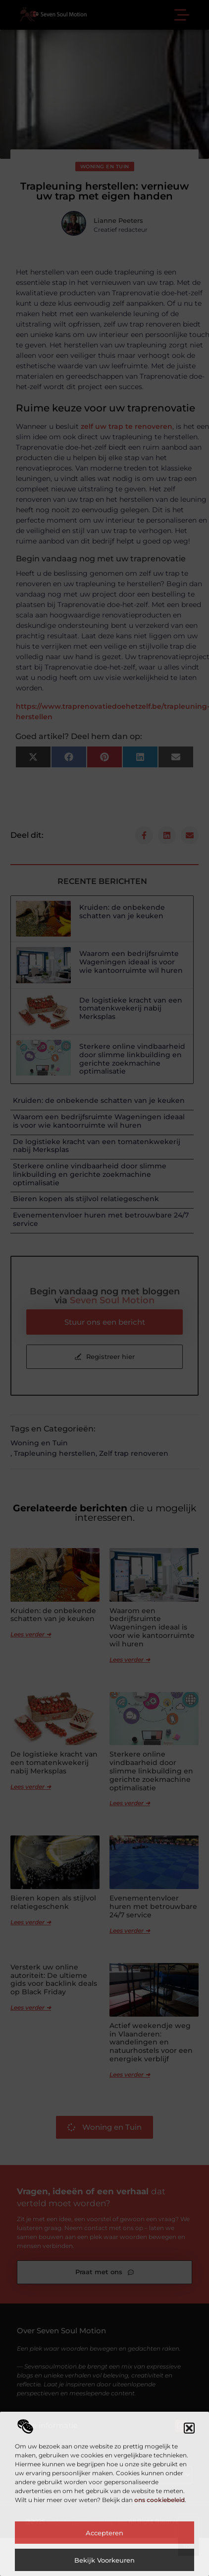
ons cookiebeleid (159, 2500)
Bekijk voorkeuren (104, 2560)
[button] (189, 2428)
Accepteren (104, 2533)
